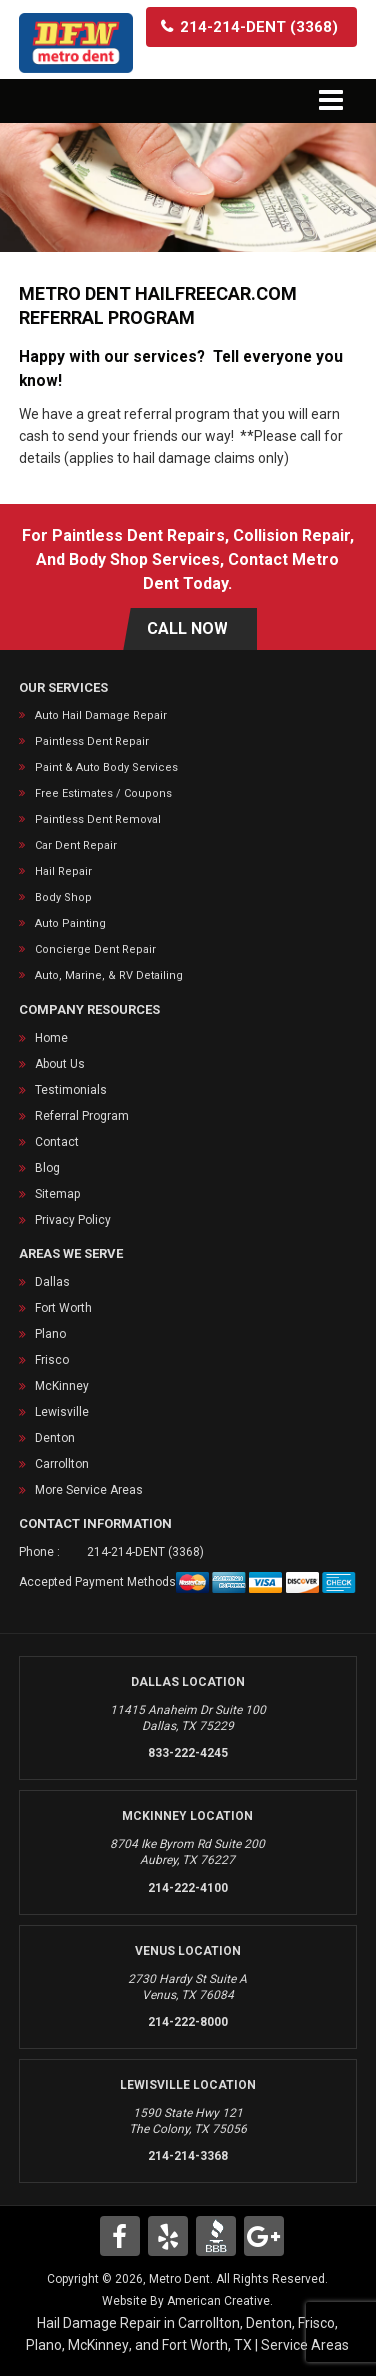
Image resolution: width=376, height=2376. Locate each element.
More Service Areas (89, 1490)
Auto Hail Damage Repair (101, 715)
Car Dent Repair (76, 845)
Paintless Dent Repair (92, 741)
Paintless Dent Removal (98, 819)
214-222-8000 (188, 2022)
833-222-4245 (188, 1753)
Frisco (52, 1360)
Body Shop (63, 897)
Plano (50, 1334)
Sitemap (57, 1194)
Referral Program (82, 1116)
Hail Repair (63, 871)
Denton (55, 1438)
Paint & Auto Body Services (106, 767)
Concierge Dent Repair (95, 949)
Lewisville (62, 1412)
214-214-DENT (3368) (145, 1552)
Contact (57, 1142)
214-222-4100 (188, 1888)
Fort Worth (63, 1308)
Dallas (52, 1282)
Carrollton (62, 1464)
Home (51, 1038)
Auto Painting (70, 923)
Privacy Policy (73, 1220)
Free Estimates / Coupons (103, 793)
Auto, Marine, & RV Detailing (109, 975)
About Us (60, 1064)
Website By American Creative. (187, 2301)
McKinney (62, 1386)
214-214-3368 (188, 2156)
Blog (47, 1168)
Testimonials (71, 1090)
